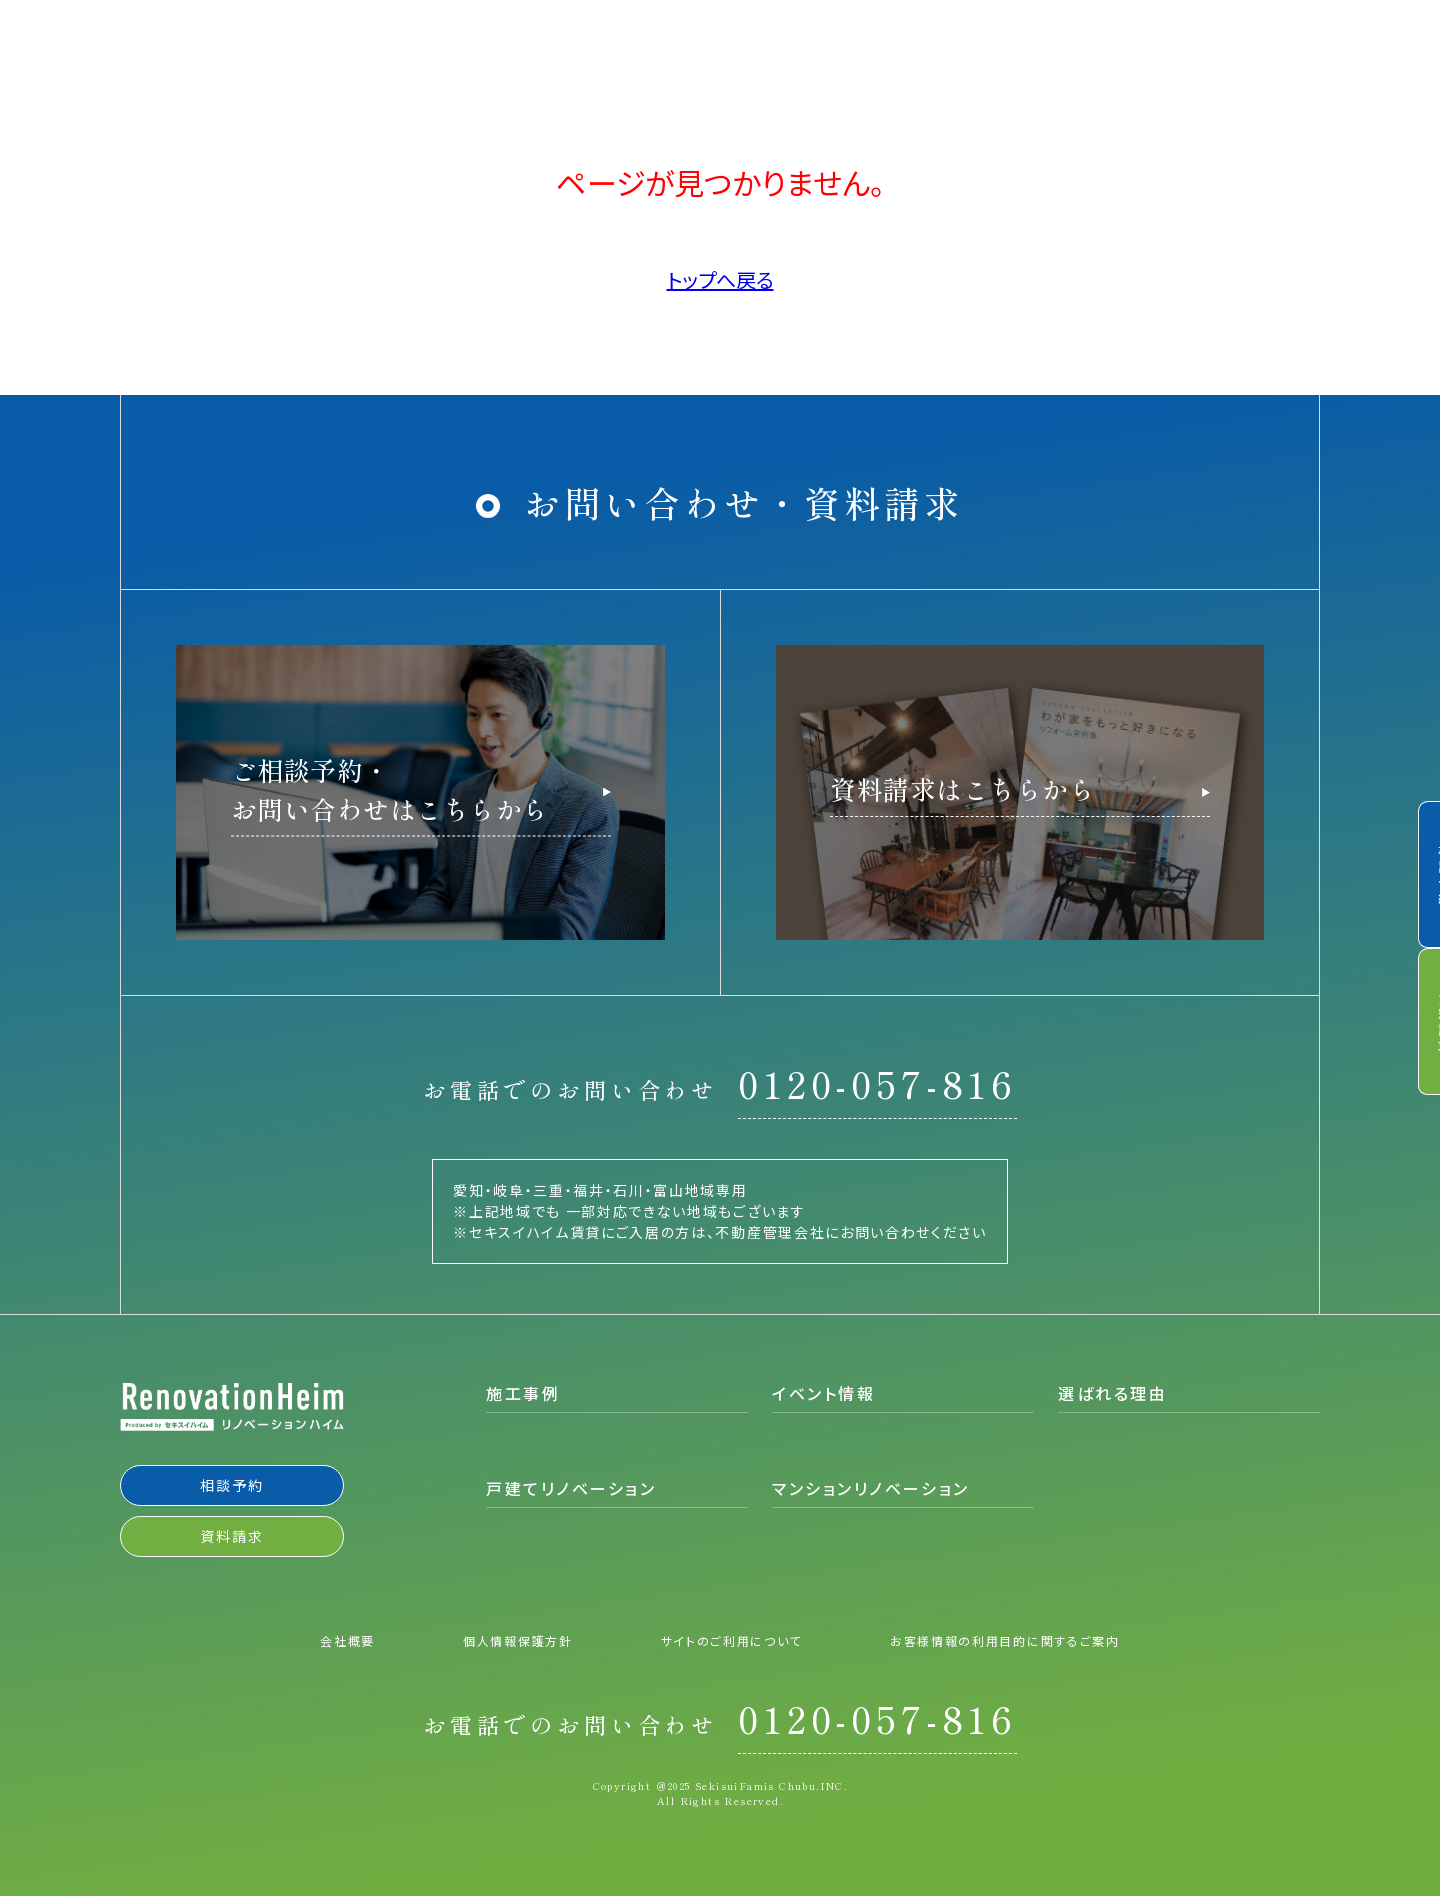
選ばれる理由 (1112, 1393)
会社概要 (347, 1638)
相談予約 (1413, 870)
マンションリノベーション (871, 1488)
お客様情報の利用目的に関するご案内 (1005, 1638)
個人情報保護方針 (517, 1638)
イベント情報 (823, 1393)
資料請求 (1413, 1026)
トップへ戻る (720, 279)
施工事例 (523, 1393)
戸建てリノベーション (571, 1488)
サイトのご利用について (731, 1638)
